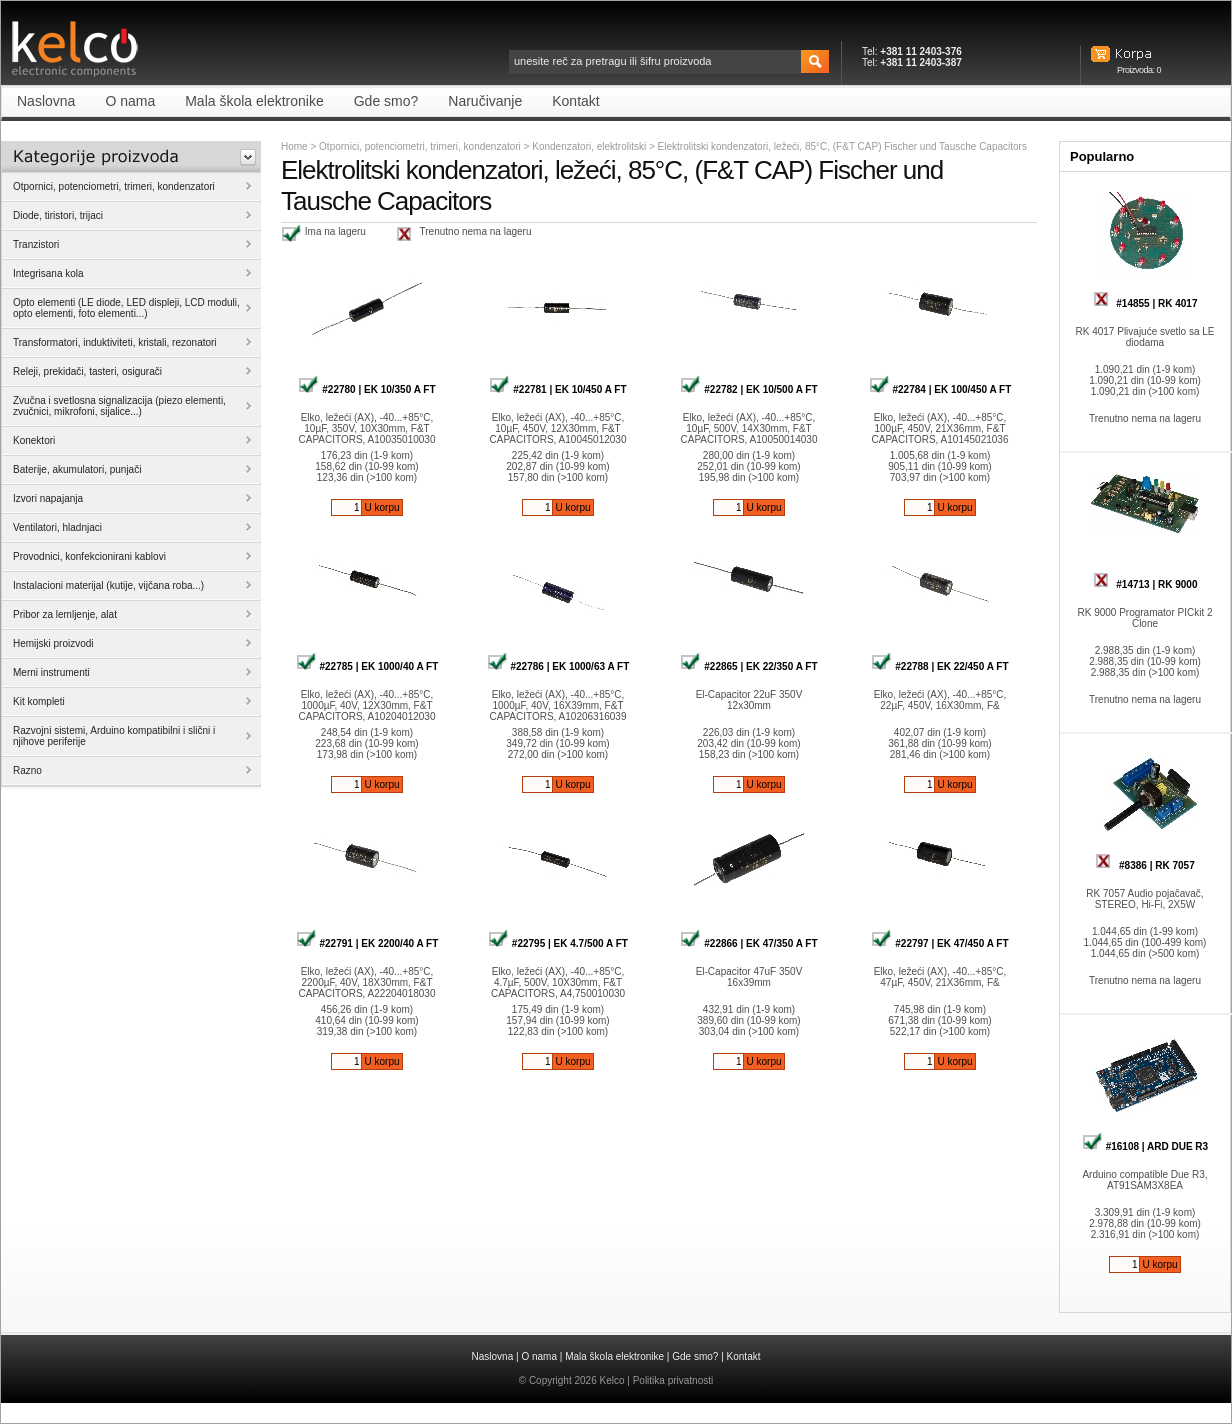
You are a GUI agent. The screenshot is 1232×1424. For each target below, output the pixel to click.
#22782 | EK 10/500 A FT (748, 389)
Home (294, 146)
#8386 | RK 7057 (1144, 865)
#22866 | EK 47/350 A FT (748, 943)
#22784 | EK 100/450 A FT (940, 389)
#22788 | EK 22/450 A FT (939, 666)
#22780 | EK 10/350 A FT (366, 389)
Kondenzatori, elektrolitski (590, 146)
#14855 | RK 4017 (1145, 303)
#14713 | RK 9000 (1145, 584)
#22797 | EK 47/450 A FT (939, 943)
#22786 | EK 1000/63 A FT (558, 666)
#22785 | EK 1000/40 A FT (367, 666)
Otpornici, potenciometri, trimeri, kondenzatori (420, 146)
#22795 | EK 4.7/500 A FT (558, 943)
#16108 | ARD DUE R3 (1145, 1146)
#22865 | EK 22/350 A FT (748, 666)
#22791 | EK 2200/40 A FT (367, 943)
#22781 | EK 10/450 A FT (557, 389)
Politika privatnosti (673, 1380)
